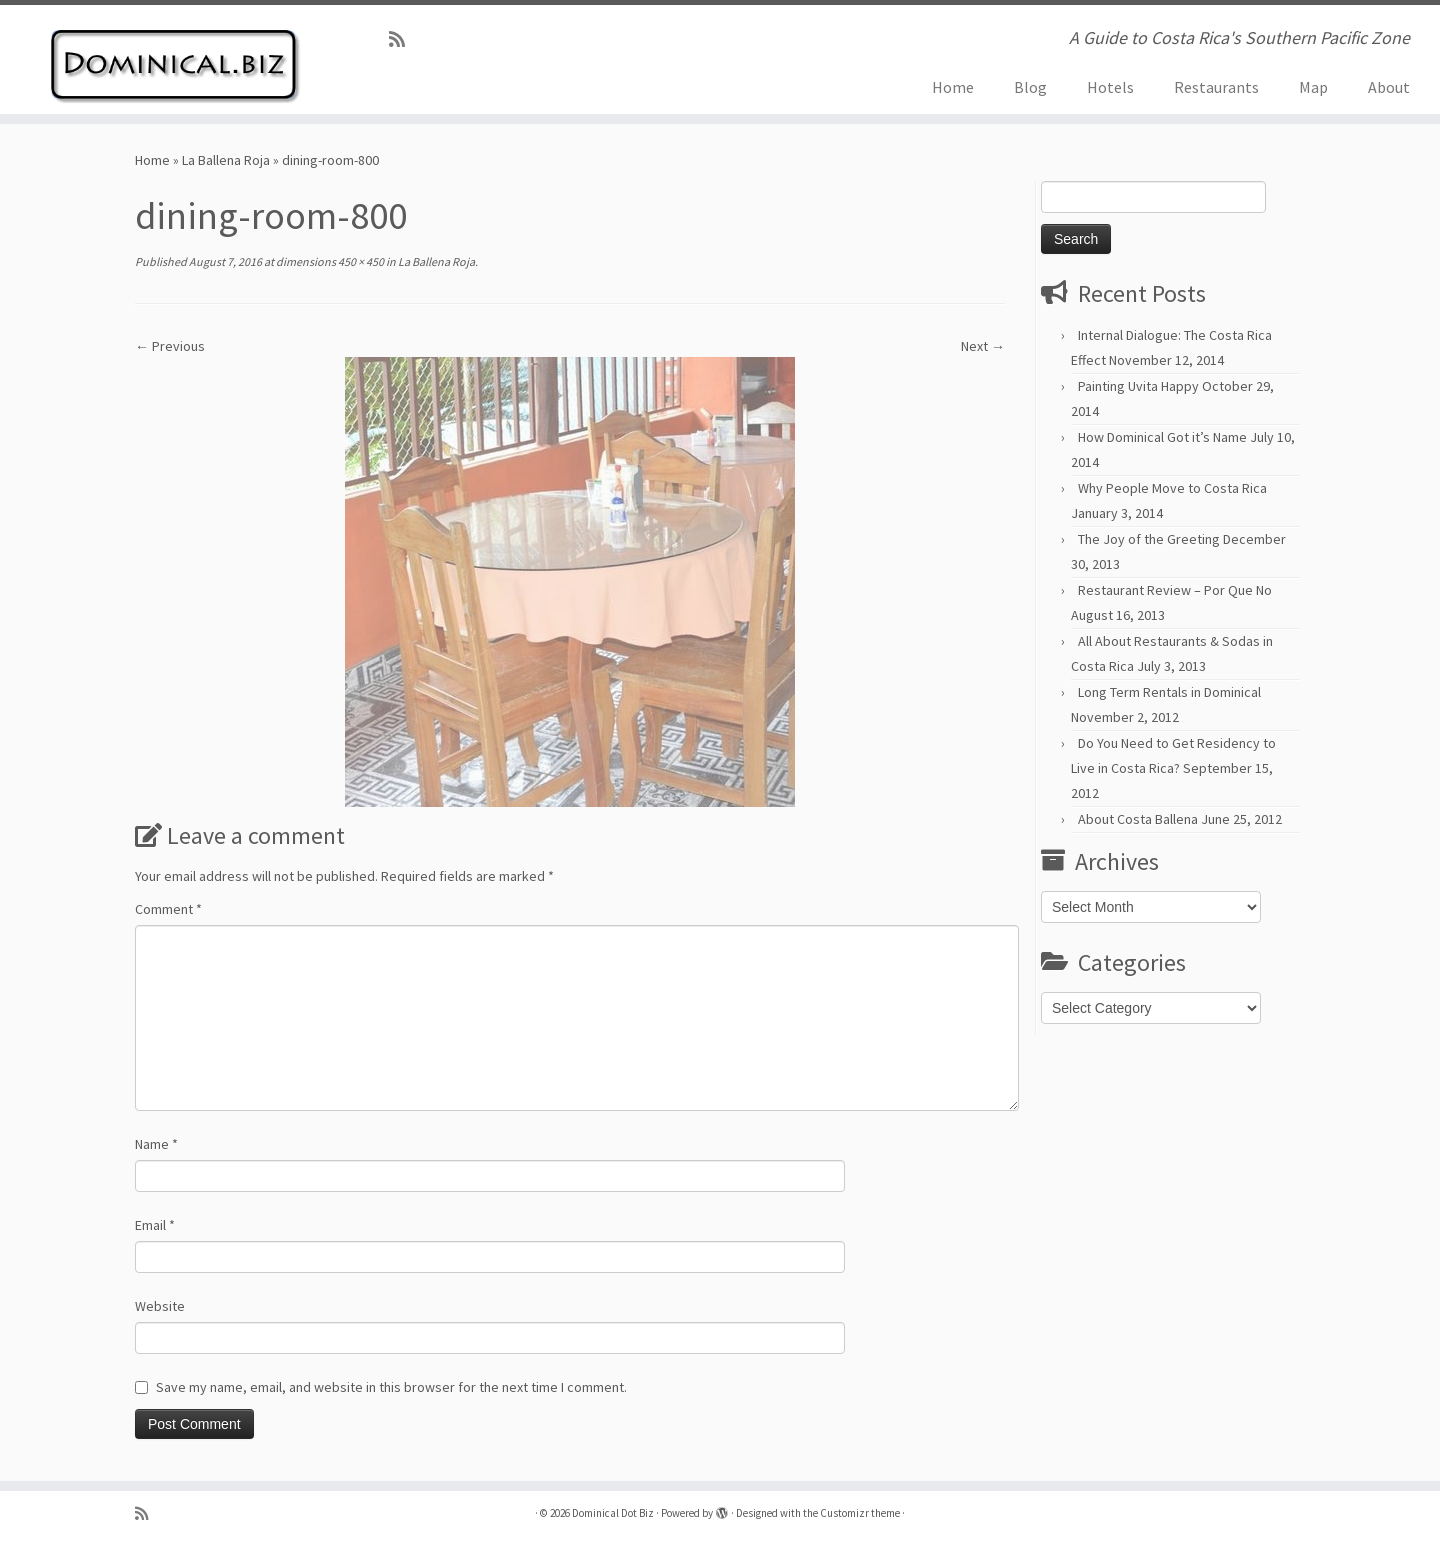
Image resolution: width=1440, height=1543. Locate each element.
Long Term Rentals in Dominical (1169, 692)
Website (160, 1306)
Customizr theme (860, 1513)
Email (155, 1225)
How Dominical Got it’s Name (1162, 437)
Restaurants (1216, 87)
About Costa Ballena (1138, 819)
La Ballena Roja (226, 160)
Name (156, 1144)
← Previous (170, 346)
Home (953, 87)
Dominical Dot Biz (613, 1513)
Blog (1030, 87)
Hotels (1110, 87)
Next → (983, 346)
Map (1313, 87)
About (1389, 87)
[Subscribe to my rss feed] (403, 39)
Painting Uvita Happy (1138, 386)
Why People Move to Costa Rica (1172, 488)
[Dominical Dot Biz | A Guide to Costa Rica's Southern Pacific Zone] (166, 59)
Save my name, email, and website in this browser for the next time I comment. (391, 1387)
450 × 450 (360, 261)
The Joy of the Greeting (1149, 539)
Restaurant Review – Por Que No (1175, 590)
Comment (168, 909)
